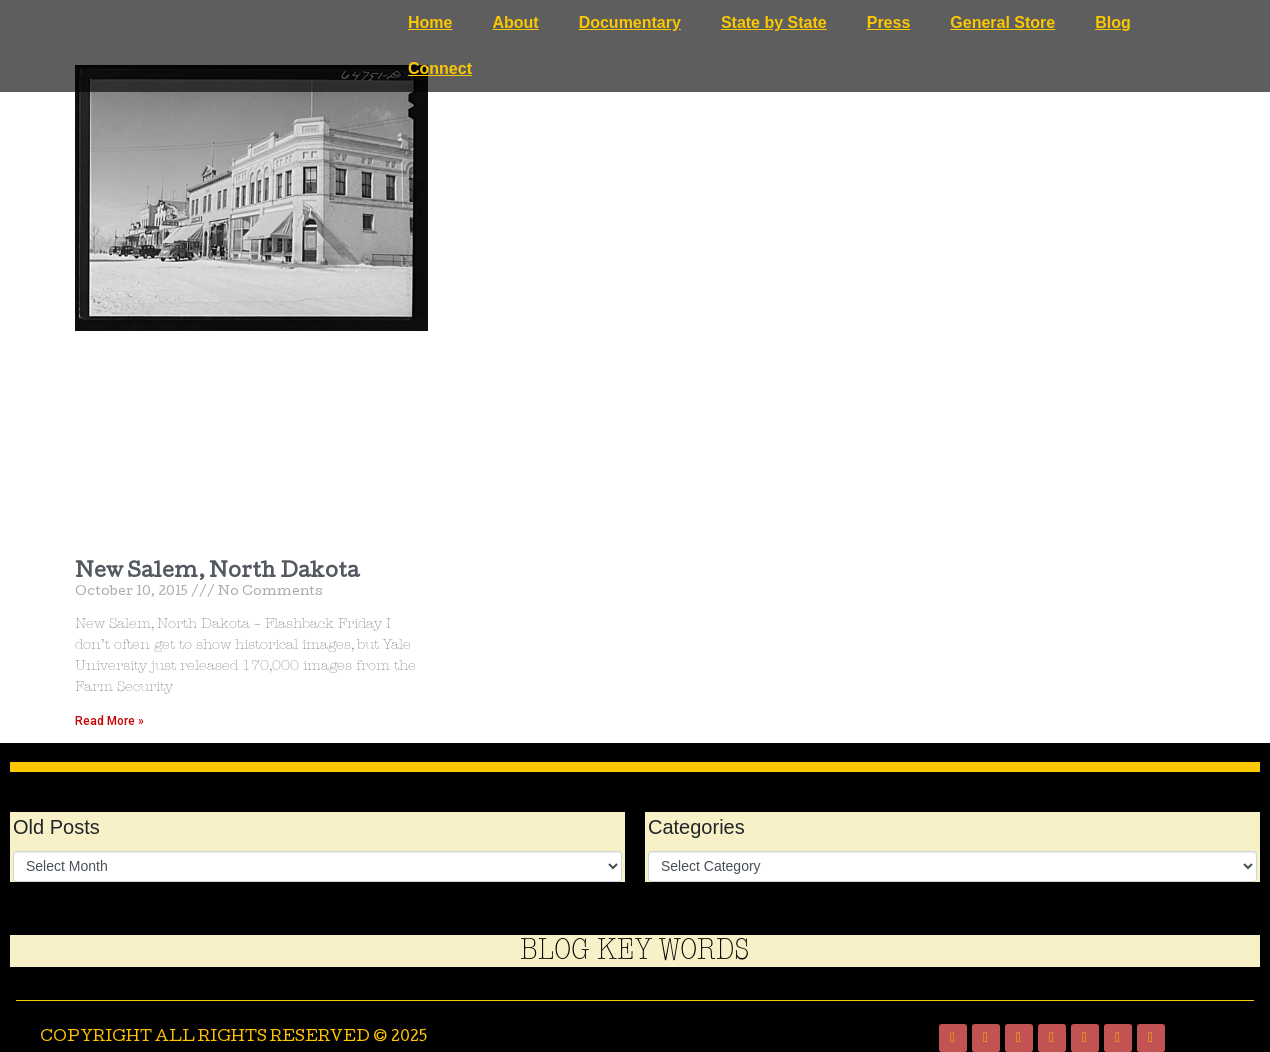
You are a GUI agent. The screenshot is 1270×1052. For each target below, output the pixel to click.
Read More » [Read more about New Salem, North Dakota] (109, 721)
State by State (774, 22)
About (515, 22)
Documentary (630, 22)
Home (430, 22)
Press (889, 22)
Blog (1113, 22)
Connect (440, 68)
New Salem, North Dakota (217, 573)
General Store (1002, 22)
